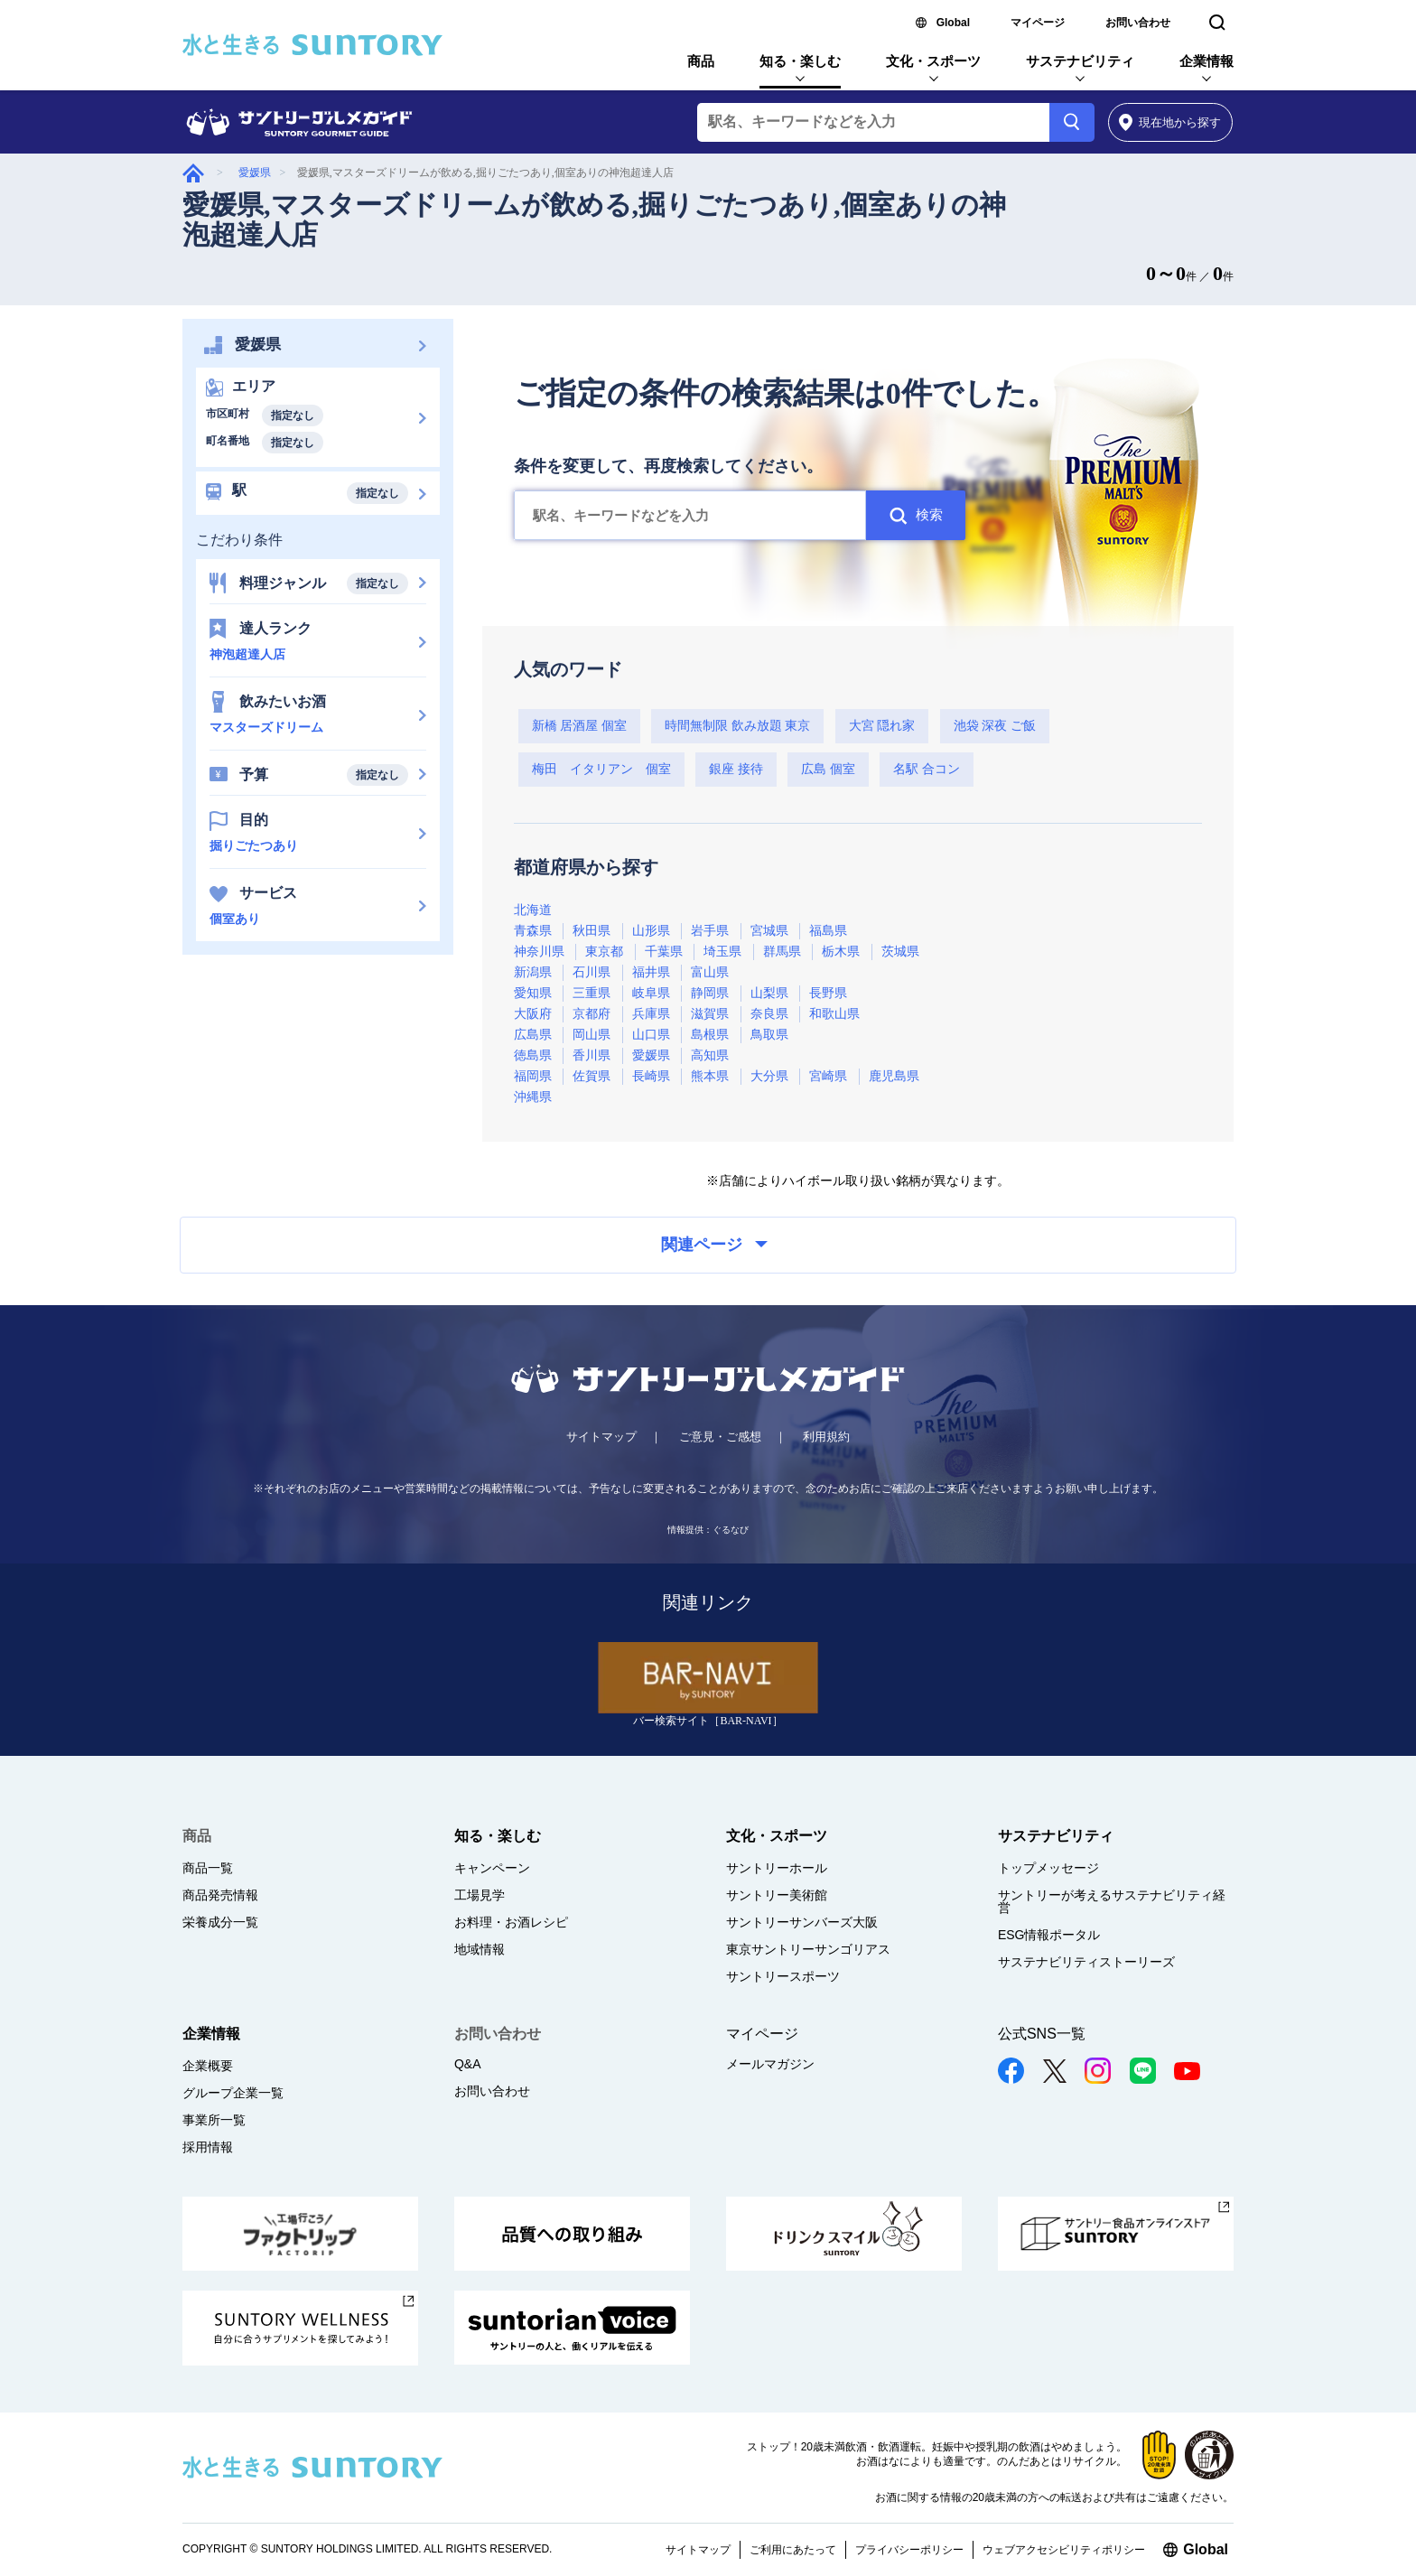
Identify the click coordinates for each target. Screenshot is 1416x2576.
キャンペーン (492, 1868)
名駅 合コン (926, 769)
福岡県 (533, 1076)
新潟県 (533, 972)
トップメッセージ (1048, 1868)
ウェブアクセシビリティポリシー (1064, 2549)
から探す (1170, 122)
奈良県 (769, 1014)
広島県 (533, 1034)
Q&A (467, 2064)
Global (953, 22)
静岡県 (710, 993)
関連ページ (714, 1245)
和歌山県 (834, 1014)
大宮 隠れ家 (882, 726)
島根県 (710, 1034)
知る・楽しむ (800, 61)
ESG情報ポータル (1049, 1934)
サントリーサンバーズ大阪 (802, 1922)
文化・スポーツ (933, 61)
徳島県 (533, 1055)
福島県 (828, 931)
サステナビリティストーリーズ (1086, 1962)
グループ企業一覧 (233, 2093)
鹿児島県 (894, 1076)
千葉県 (664, 951)
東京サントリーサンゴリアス (808, 1949)
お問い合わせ (1137, 22)
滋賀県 (710, 1014)
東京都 (604, 951)
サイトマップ (601, 1436)
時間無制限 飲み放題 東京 (737, 726)
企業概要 (207, 2065)
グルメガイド (193, 172)
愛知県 (533, 993)
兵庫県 (651, 1014)
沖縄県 (533, 1097)
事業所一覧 (214, 2120)
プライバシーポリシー (909, 2549)
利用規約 (826, 1436)
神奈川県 (539, 951)
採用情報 (207, 2147)
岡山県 (591, 1034)
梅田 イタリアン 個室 (601, 769)
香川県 (591, 1055)
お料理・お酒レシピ (511, 1922)
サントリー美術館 (776, 1895)
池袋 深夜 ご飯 (995, 726)
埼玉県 (722, 951)
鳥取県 (769, 1034)
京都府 (591, 1014)
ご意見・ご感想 (720, 1436)
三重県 (591, 993)
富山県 (710, 972)
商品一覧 (207, 1868)
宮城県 (769, 931)
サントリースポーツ (783, 1976)
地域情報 (479, 1949)
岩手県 (710, 931)
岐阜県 (651, 993)
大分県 (769, 1076)
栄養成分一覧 (220, 1922)
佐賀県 (591, 1076)
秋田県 (591, 931)
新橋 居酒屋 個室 (579, 726)
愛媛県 (254, 172)
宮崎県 (828, 1076)
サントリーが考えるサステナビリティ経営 (1111, 1901)
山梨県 (769, 993)
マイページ (1038, 22)
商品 (700, 61)
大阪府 (533, 1014)
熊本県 (710, 1076)
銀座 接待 (736, 769)
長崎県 (651, 1076)
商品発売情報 (220, 1895)
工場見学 (479, 1895)
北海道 (533, 910)
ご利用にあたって (793, 2549)
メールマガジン (770, 2064)
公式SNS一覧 (1041, 2033)
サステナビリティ (1080, 61)
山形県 (651, 931)
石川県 (591, 972)
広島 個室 (828, 769)
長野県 (828, 993)
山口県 (651, 1034)
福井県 (651, 972)
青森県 (533, 931)
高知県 (710, 1055)
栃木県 (841, 951)
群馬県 (782, 951)
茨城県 (900, 951)
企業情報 (1206, 61)
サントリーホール (776, 1868)
